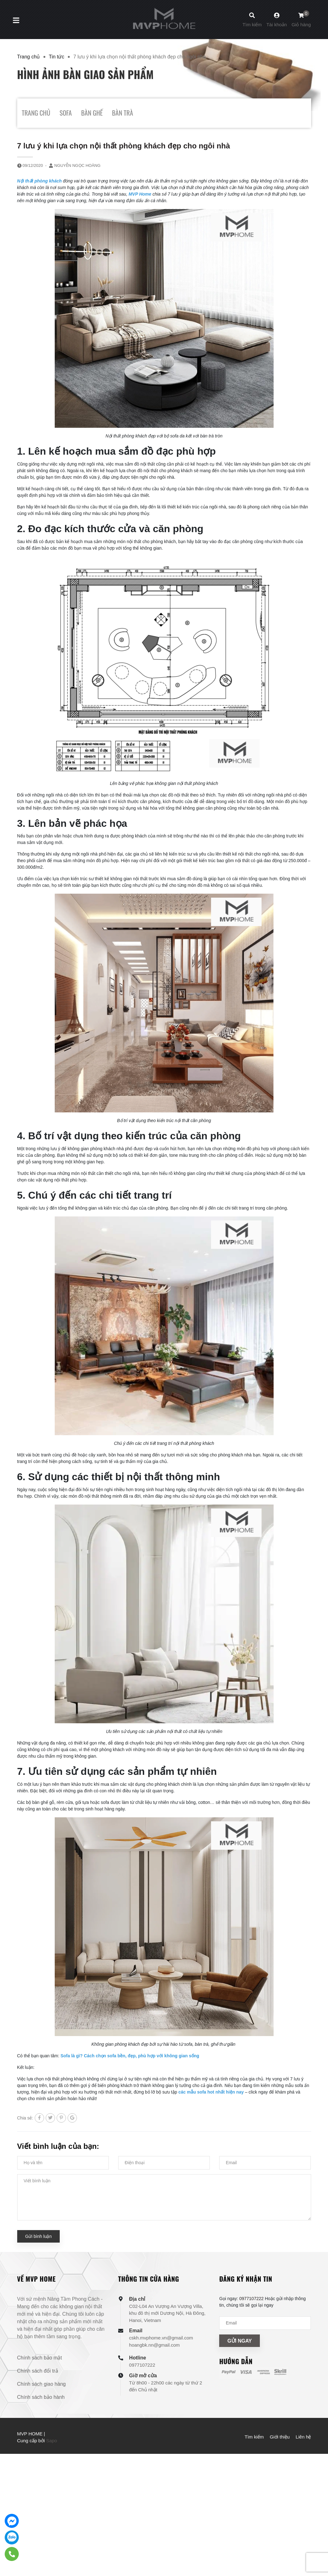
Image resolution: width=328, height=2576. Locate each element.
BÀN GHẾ (92, 112)
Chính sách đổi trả (37, 2371)
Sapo (51, 2440)
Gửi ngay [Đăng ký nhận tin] (239, 2341)
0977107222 (142, 2365)
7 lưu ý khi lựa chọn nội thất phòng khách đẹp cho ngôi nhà (123, 146)
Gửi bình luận (38, 2236)
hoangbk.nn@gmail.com (154, 2345)
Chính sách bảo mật (39, 2357)
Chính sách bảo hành (41, 2397)
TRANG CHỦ (36, 112)
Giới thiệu (280, 2436)
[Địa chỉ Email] (265, 2323)
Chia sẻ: (25, 2117)
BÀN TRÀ (122, 112)
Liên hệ (303, 2436)
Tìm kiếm (254, 2436)
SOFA (66, 112)
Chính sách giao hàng (41, 2384)
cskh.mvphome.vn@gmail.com (161, 2337)
